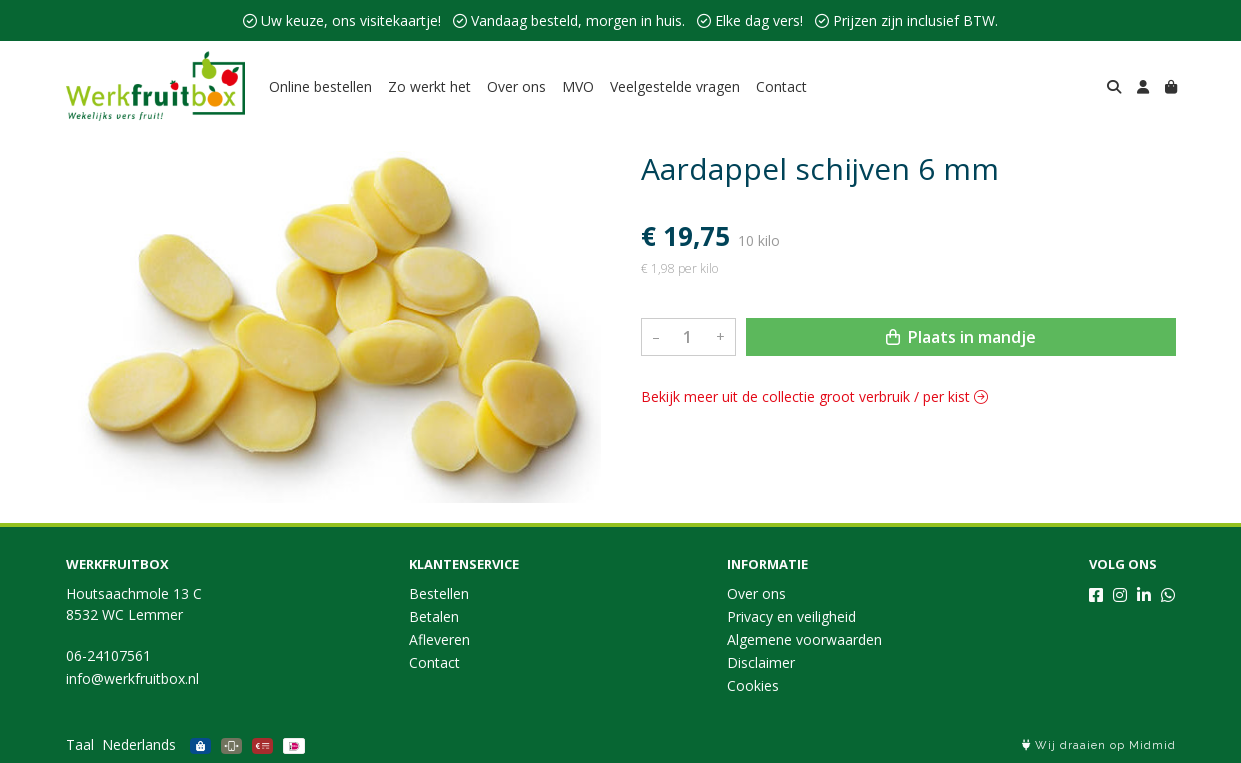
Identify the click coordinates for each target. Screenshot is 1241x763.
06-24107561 (108, 655)
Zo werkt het (429, 86)
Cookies (753, 685)
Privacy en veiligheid (791, 616)
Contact (781, 86)
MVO (578, 86)
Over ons (516, 86)
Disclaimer (761, 662)
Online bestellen (320, 86)
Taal (80, 744)
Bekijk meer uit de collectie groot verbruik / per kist (814, 396)
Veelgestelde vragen (675, 86)
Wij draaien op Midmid (1099, 745)
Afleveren (439, 639)
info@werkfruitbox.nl (132, 678)
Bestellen (439, 593)
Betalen (434, 616)
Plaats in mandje (961, 337)
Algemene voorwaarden (804, 639)
